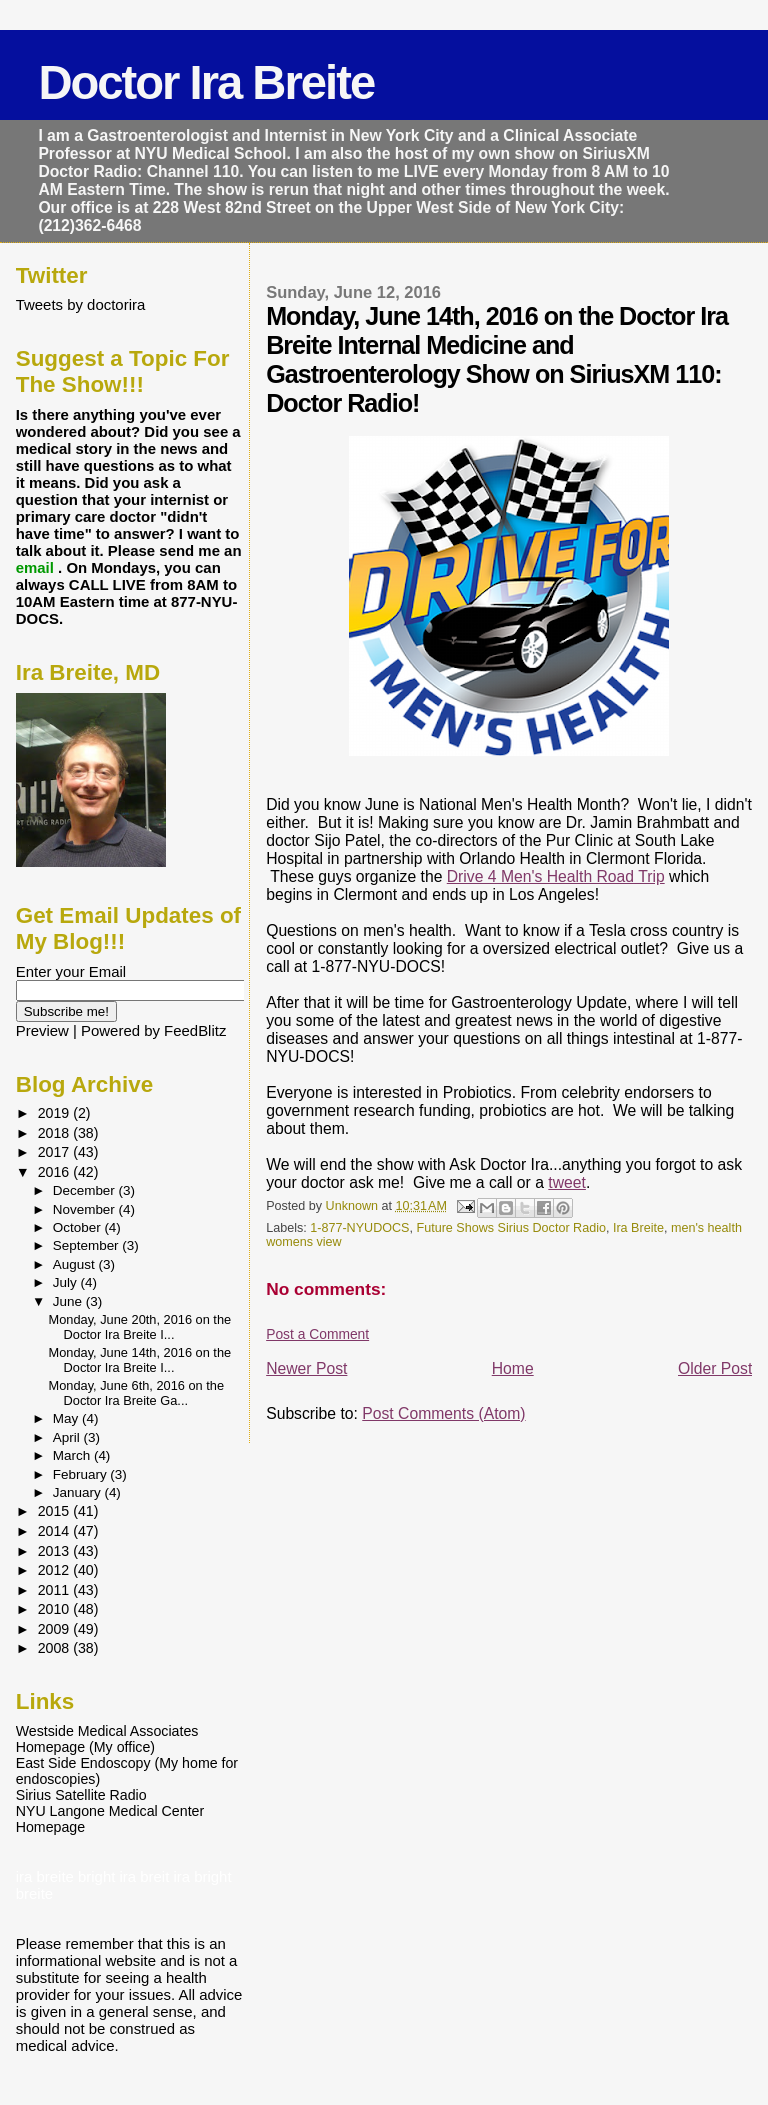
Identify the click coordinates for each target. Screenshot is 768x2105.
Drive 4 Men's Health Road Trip (556, 876)
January (79, 1492)
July (67, 1282)
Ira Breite (638, 1228)
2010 (56, 1609)
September (88, 1245)
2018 (56, 1133)
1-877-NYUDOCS (359, 1228)
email (37, 567)
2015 (56, 1511)
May (67, 1418)
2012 (56, 1570)
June (69, 1301)
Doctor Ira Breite (206, 82)
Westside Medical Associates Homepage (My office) (107, 1739)
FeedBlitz (195, 1030)
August (76, 1264)
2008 (56, 1648)
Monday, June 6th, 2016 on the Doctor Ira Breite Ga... (137, 1393)
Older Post (715, 1368)
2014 (56, 1531)
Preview (42, 1030)
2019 (56, 1113)
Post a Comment (317, 1334)
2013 (56, 1551)
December (86, 1190)
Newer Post (306, 1368)
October (79, 1227)
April (68, 1437)
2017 (56, 1152)
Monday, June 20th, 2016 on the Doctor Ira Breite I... (140, 1327)
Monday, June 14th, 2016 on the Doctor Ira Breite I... (140, 1360)
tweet (567, 1182)
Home (513, 1368)
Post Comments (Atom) (443, 1413)
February (82, 1474)
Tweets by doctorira (81, 304)
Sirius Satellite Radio (81, 1795)
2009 (56, 1629)
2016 (56, 1172)
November (86, 1209)
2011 (56, 1590)
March (73, 1455)
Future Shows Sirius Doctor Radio (510, 1228)
